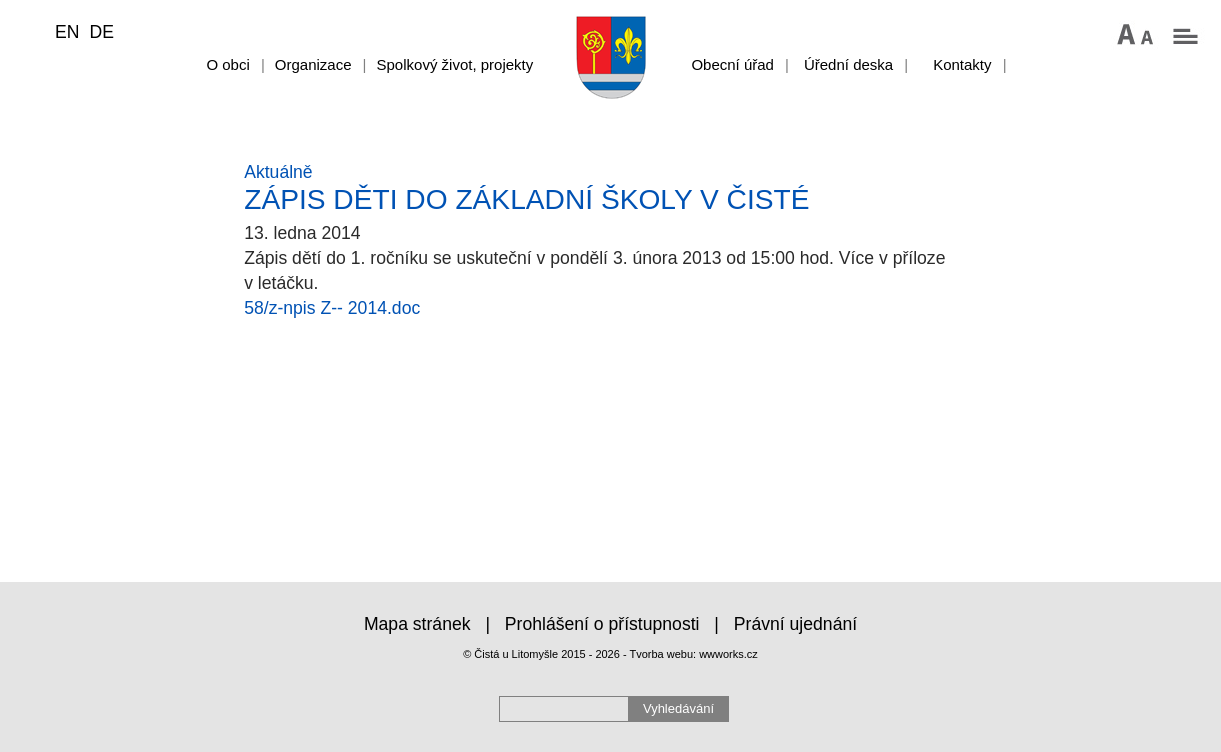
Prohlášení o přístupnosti (602, 624)
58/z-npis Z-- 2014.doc (332, 308)
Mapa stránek (417, 624)
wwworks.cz (728, 654)
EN (67, 32)
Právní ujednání (795, 624)
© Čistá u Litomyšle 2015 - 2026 (541, 654)
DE (101, 32)
